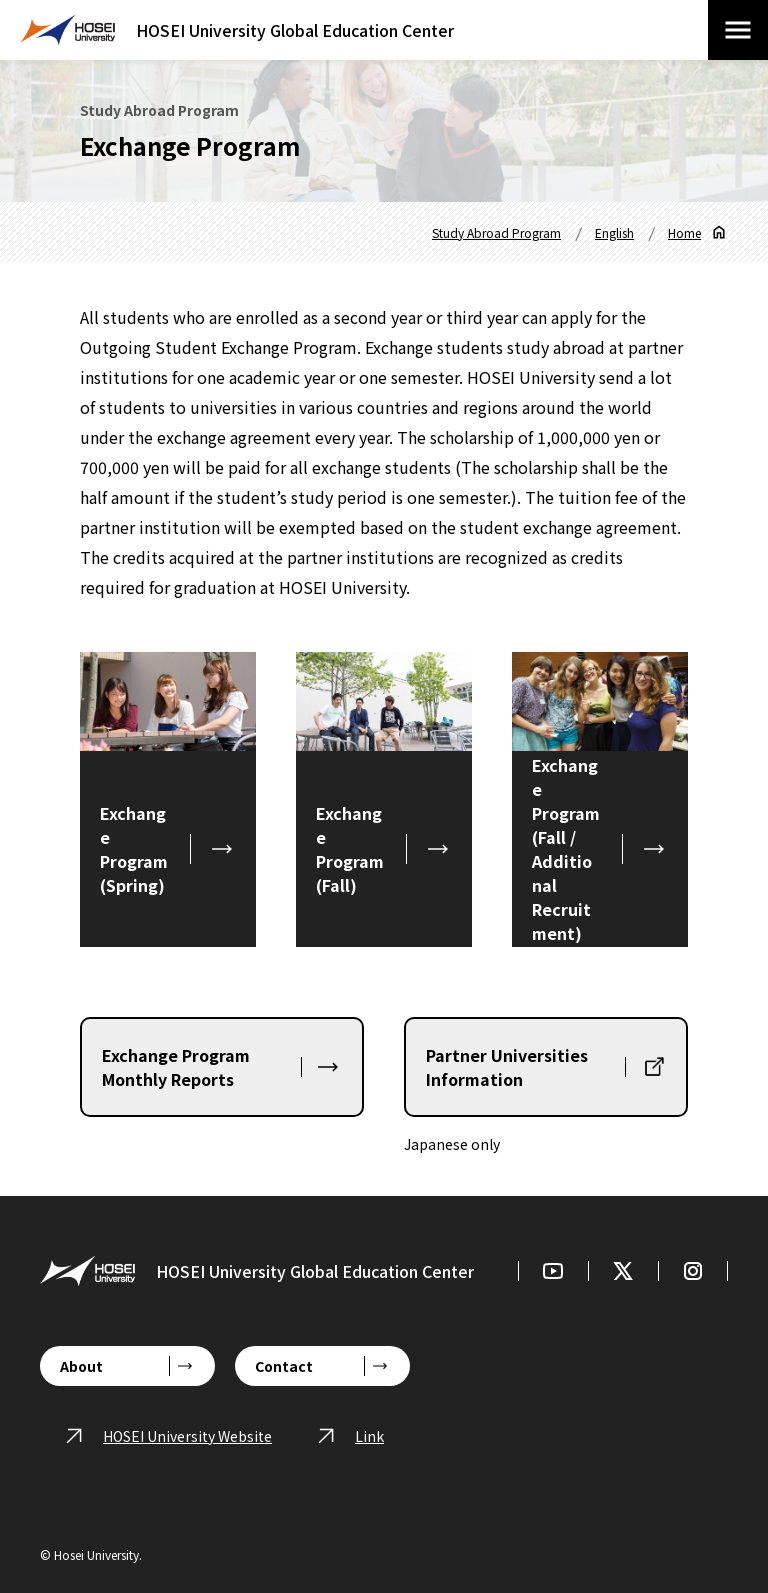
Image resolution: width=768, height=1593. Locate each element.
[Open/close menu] (738, 30)
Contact (284, 1366)
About (81, 1366)
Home (684, 232)
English (614, 232)
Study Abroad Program (496, 232)
